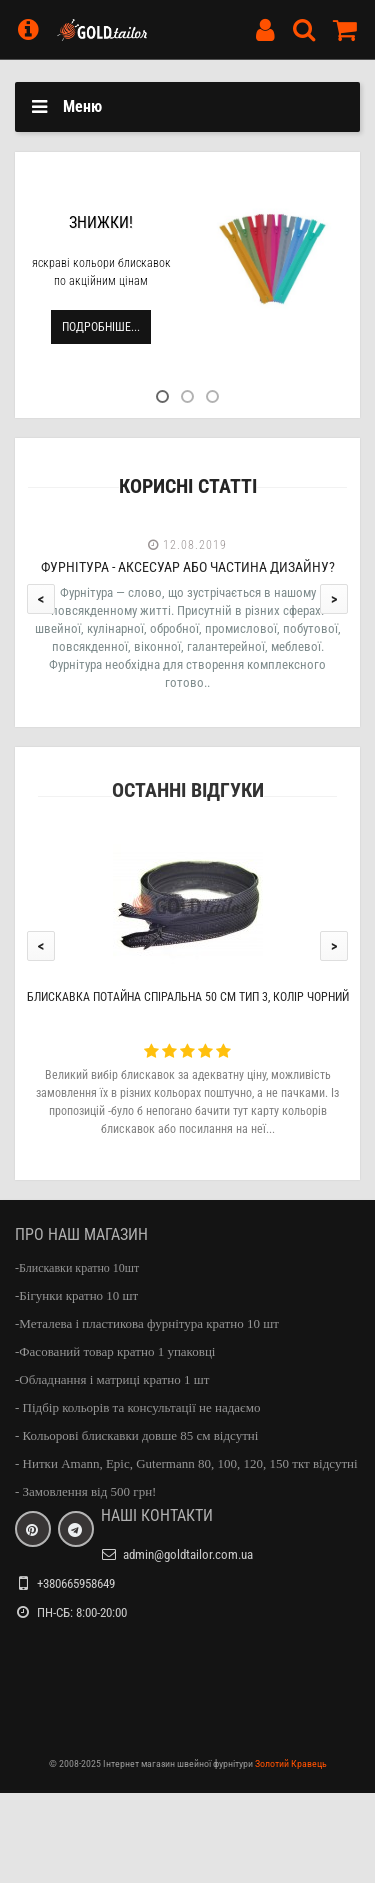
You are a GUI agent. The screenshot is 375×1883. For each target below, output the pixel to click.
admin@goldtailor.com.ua (188, 1554)
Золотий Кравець (291, 1763)
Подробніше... (101, 327)
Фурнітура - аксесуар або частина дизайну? (188, 567)
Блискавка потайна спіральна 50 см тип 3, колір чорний (188, 997)
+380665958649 (76, 1583)
